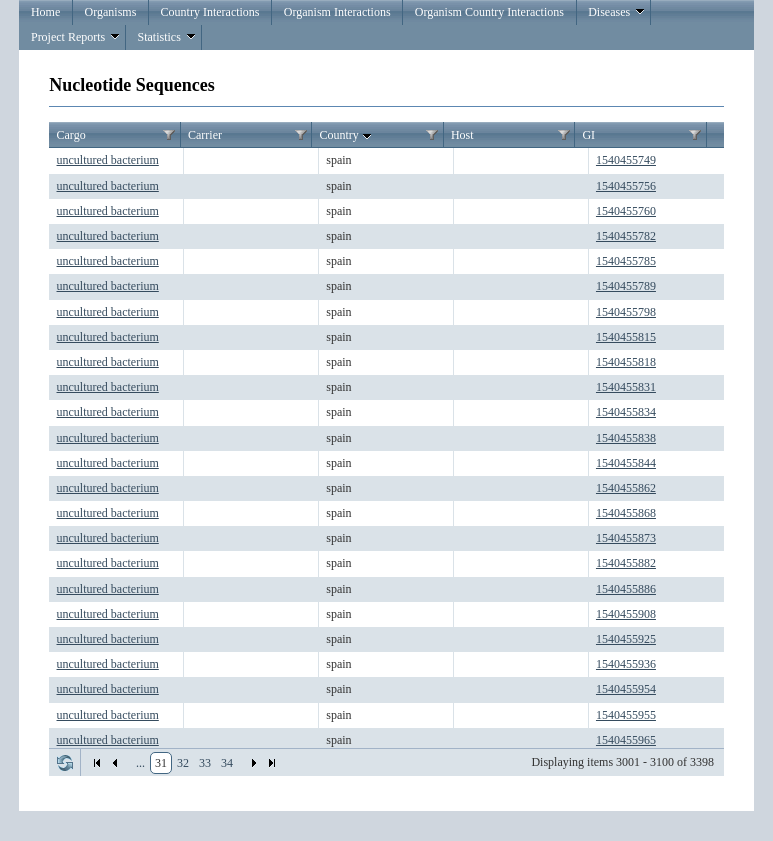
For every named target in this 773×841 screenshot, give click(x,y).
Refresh (65, 763)
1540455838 (626, 438)
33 (205, 763)
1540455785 (626, 261)
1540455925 (626, 639)
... (140, 763)
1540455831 (626, 387)
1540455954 (626, 689)
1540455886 (626, 589)
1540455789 (626, 286)
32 (183, 763)
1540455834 (626, 412)
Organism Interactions (337, 12)
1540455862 (626, 488)
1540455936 (626, 664)
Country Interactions (210, 12)
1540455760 (626, 211)
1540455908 (626, 614)
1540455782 (626, 236)
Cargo (71, 135)
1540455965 (626, 740)
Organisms (111, 12)
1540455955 (626, 715)
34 (227, 763)
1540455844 (626, 463)
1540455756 (626, 186)
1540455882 (626, 563)
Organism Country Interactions (489, 12)
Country (346, 136)
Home (45, 12)
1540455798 (626, 312)
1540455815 (626, 337)
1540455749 (626, 160)
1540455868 (626, 513)
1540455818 (626, 362)
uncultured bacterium (108, 160)
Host (462, 135)
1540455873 (626, 538)
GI (588, 135)
